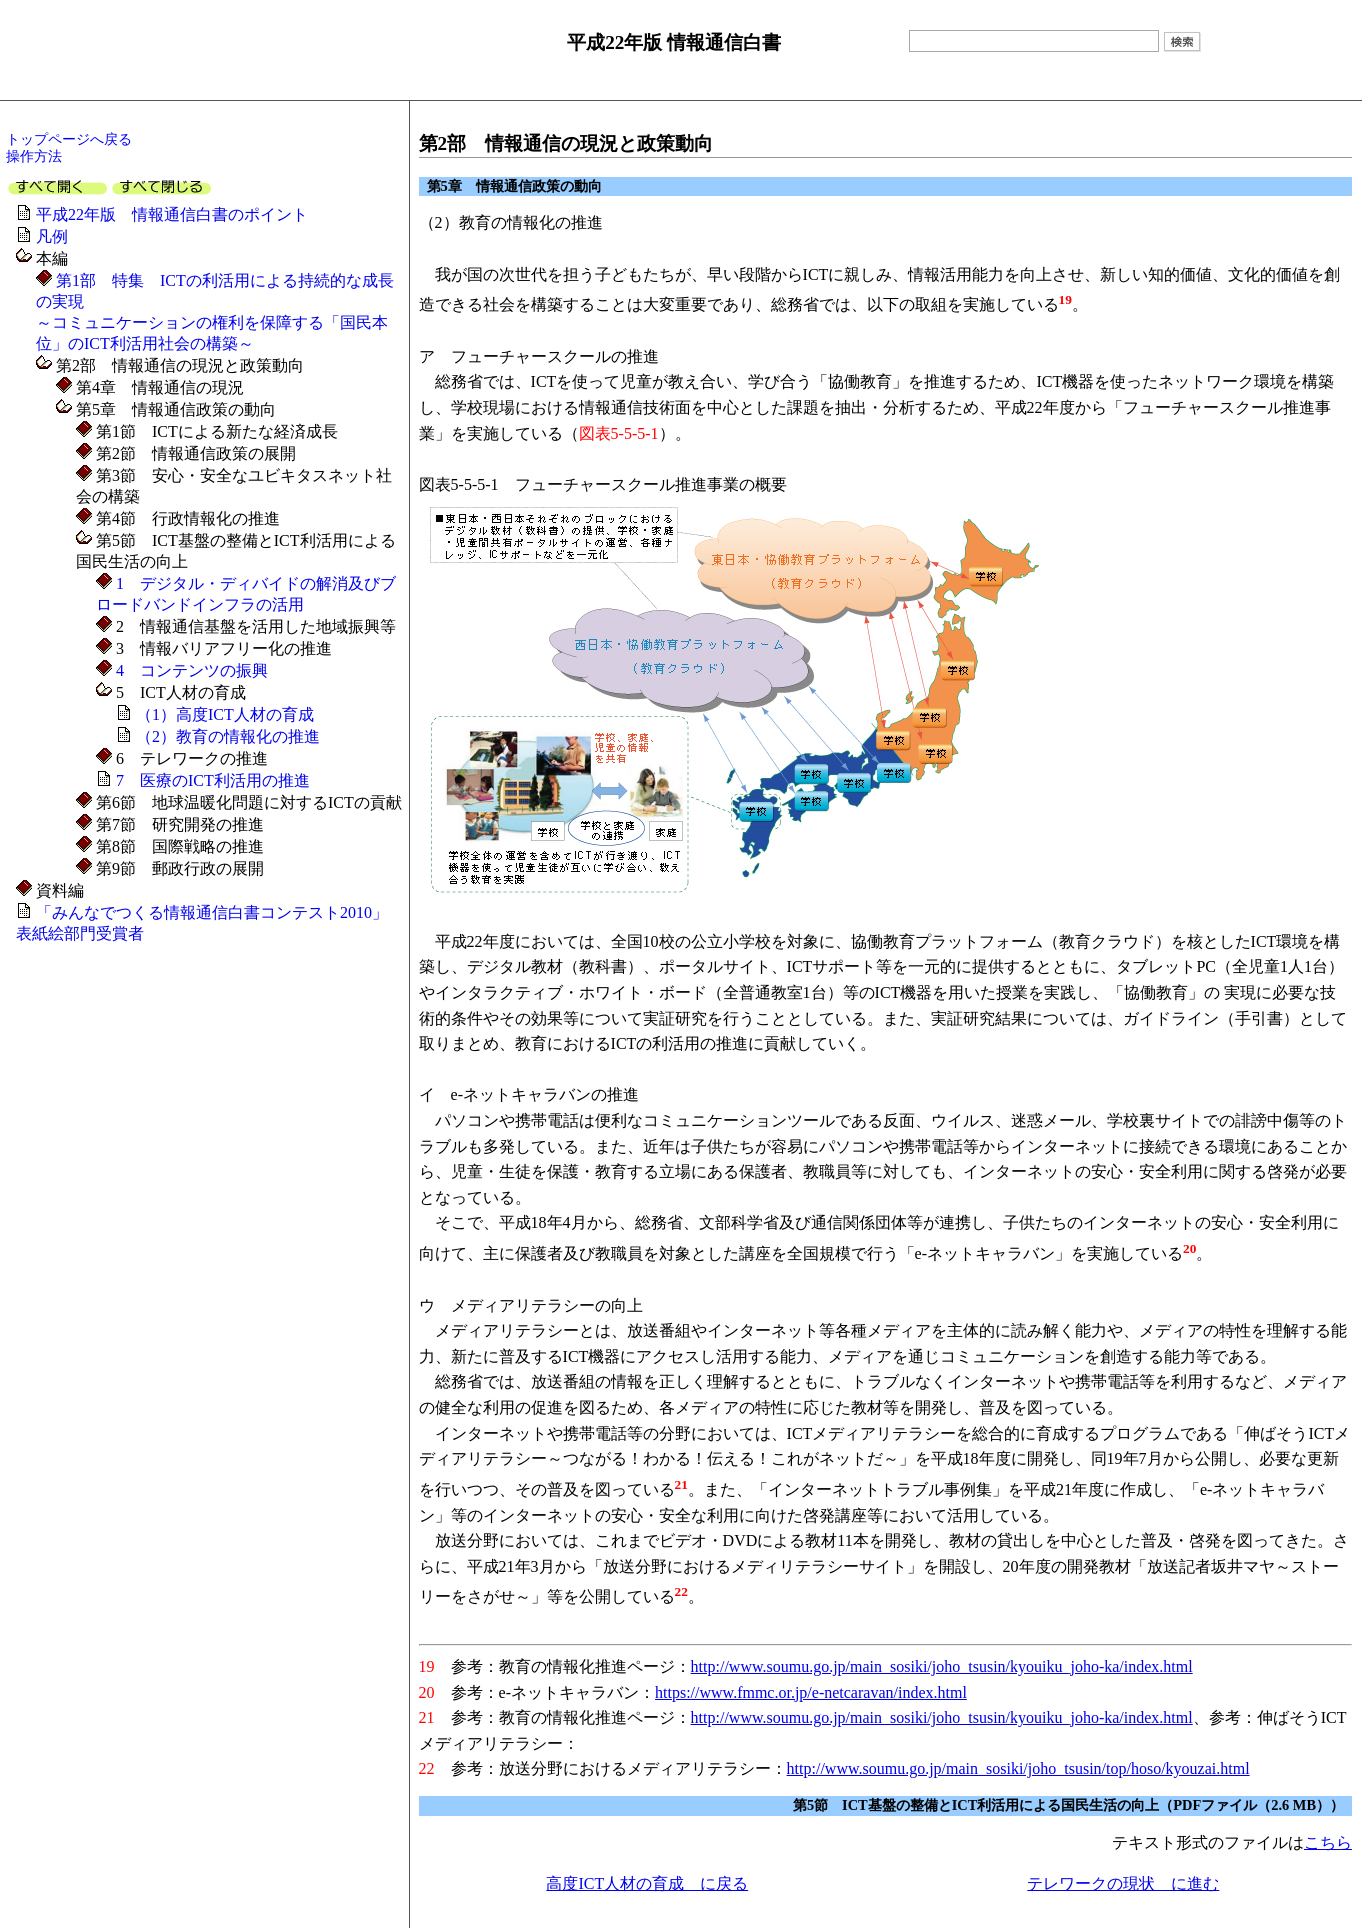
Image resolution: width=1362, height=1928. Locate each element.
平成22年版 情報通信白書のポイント (172, 214)
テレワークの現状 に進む (1123, 1883)
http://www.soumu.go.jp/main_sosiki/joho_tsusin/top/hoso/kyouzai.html (1018, 1768)
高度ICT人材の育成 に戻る (647, 1883)
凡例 (52, 236)
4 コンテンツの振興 (190, 670)
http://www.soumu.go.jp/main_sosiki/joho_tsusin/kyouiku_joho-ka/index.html (942, 1666)
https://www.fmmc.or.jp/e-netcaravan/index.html (811, 1692)
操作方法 (34, 156)
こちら (1328, 1842)
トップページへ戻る (69, 139)
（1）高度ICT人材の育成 (225, 714)
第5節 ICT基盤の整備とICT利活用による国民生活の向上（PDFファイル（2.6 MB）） (1068, 1805)
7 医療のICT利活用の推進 (213, 780)
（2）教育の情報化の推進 (228, 736)
